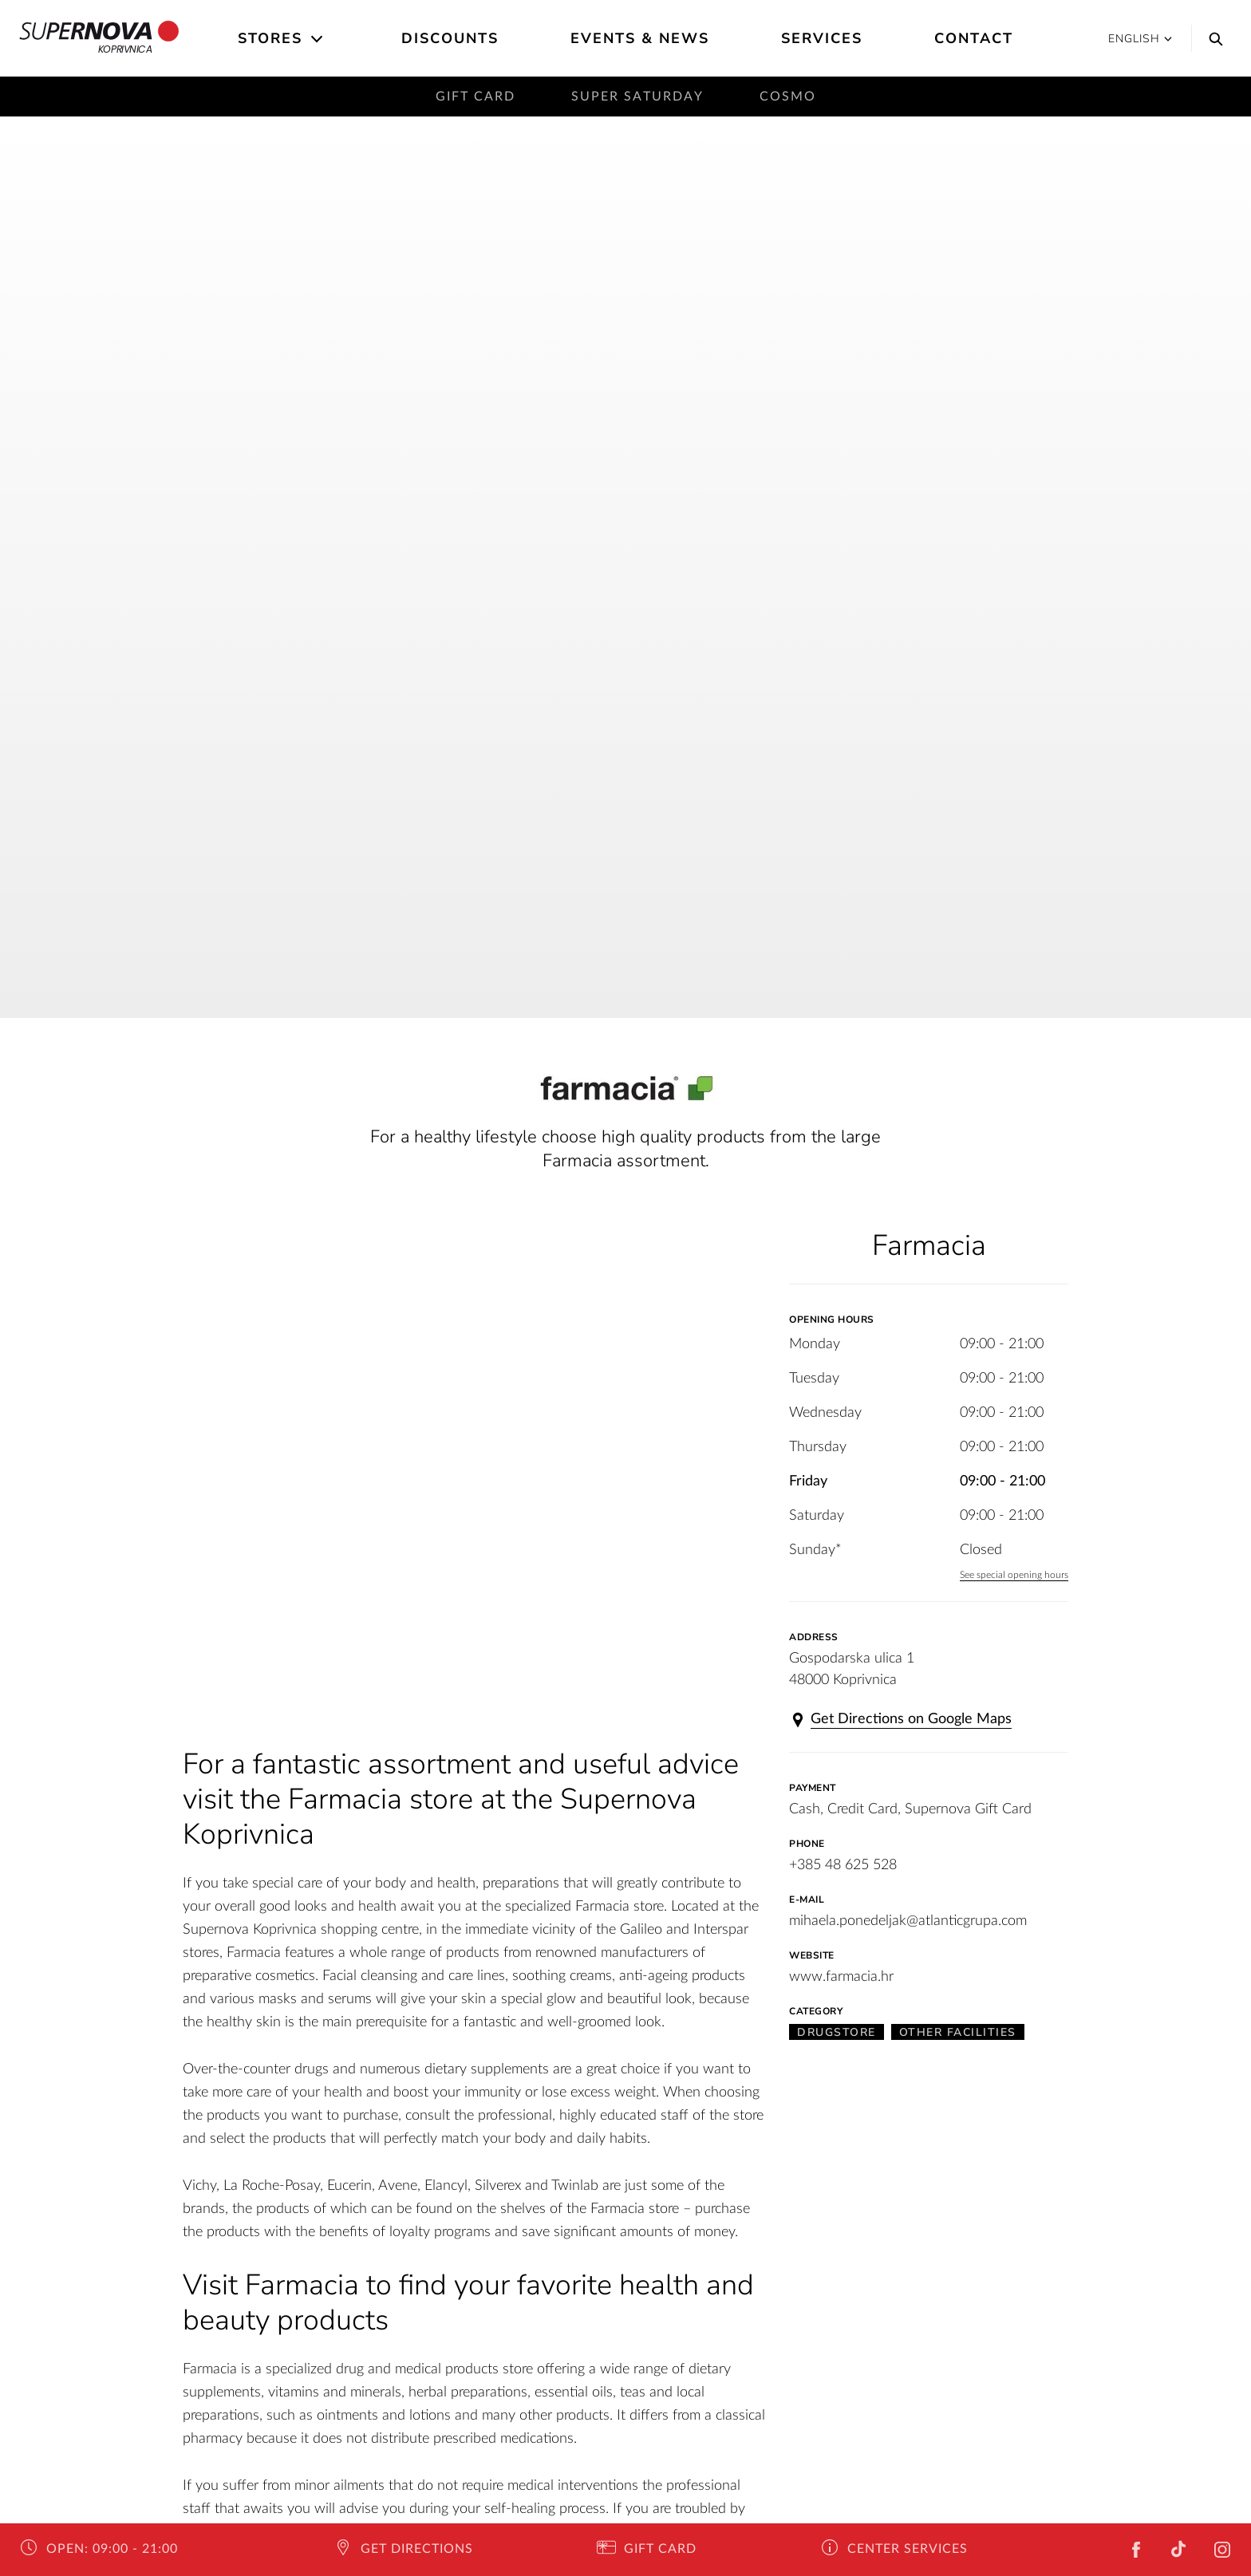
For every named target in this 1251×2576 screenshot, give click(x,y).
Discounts (450, 38)
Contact (973, 38)
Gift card (475, 96)
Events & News (639, 38)
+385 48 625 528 (843, 1865)
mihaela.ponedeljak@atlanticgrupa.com (908, 1921)
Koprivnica (99, 38)
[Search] (1212, 38)
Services (821, 38)
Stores (270, 38)
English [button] (1140, 38)
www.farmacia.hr (841, 1977)
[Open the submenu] (318, 39)
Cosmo (788, 96)
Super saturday (637, 96)
